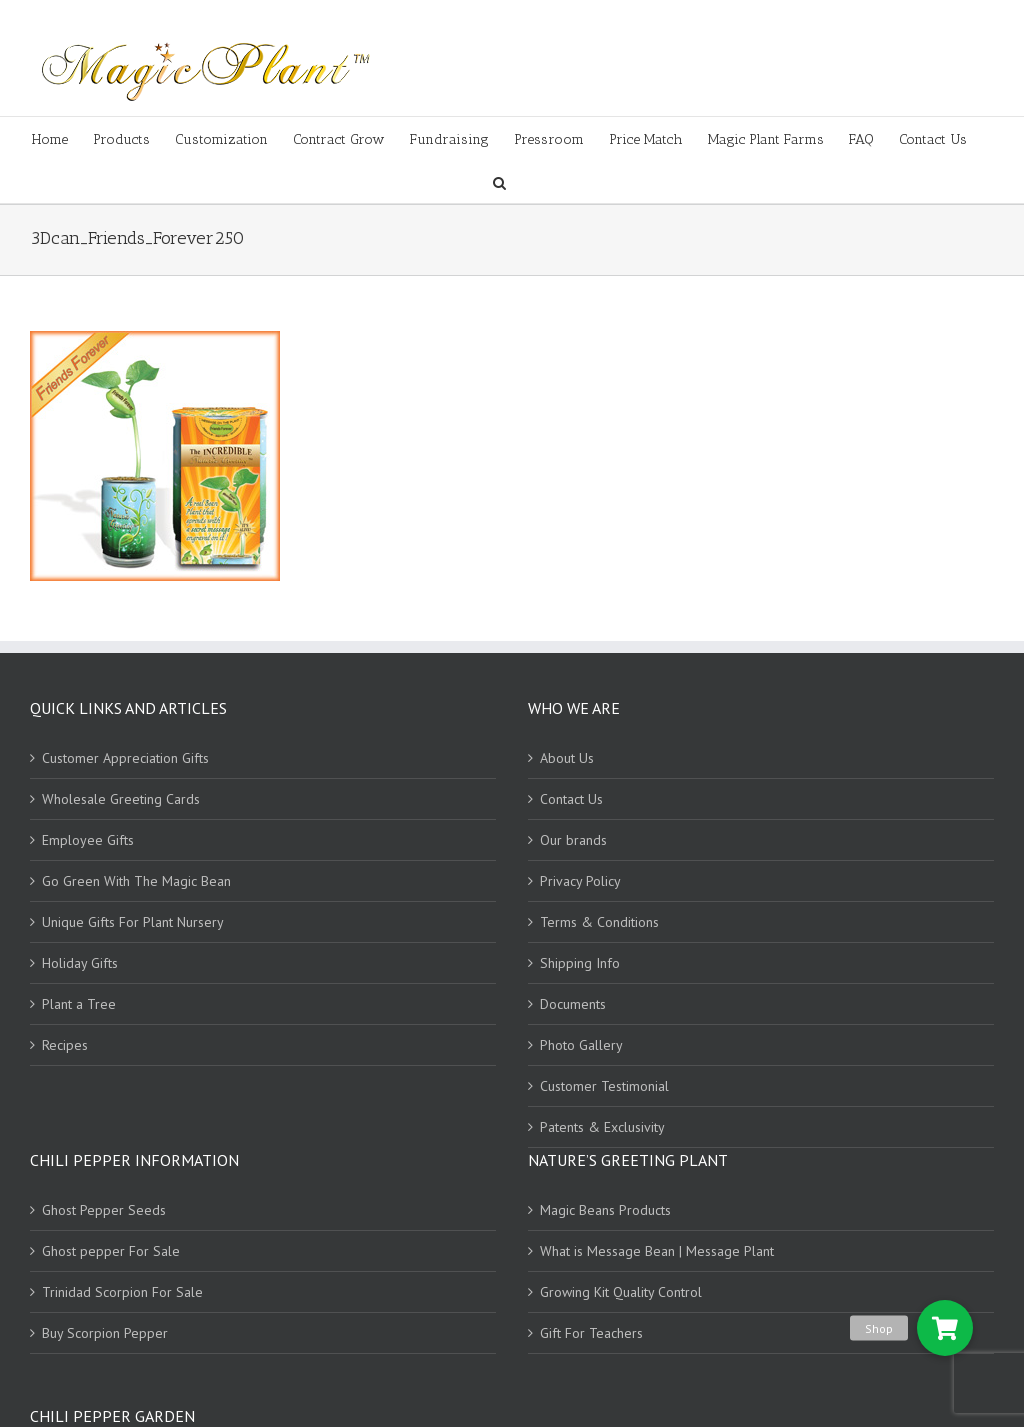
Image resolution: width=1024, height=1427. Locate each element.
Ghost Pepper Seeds (104, 1210)
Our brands (573, 840)
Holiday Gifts (80, 963)
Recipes (65, 1045)
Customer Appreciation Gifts (125, 758)
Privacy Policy (580, 881)
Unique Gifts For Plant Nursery (133, 922)
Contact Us (571, 799)
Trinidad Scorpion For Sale (122, 1292)
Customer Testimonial (604, 1086)
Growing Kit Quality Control (621, 1292)
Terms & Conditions (599, 922)
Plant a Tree (79, 1004)
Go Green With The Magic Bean (136, 881)
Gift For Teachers (591, 1333)
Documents (573, 1004)
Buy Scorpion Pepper (105, 1333)
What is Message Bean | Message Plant (657, 1251)
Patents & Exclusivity (602, 1127)
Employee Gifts (88, 840)
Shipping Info (580, 963)
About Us (567, 758)
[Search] (499, 181)
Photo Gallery (581, 1045)
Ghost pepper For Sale (111, 1251)
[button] (945, 1328)
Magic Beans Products (605, 1210)
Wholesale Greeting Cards (121, 799)
